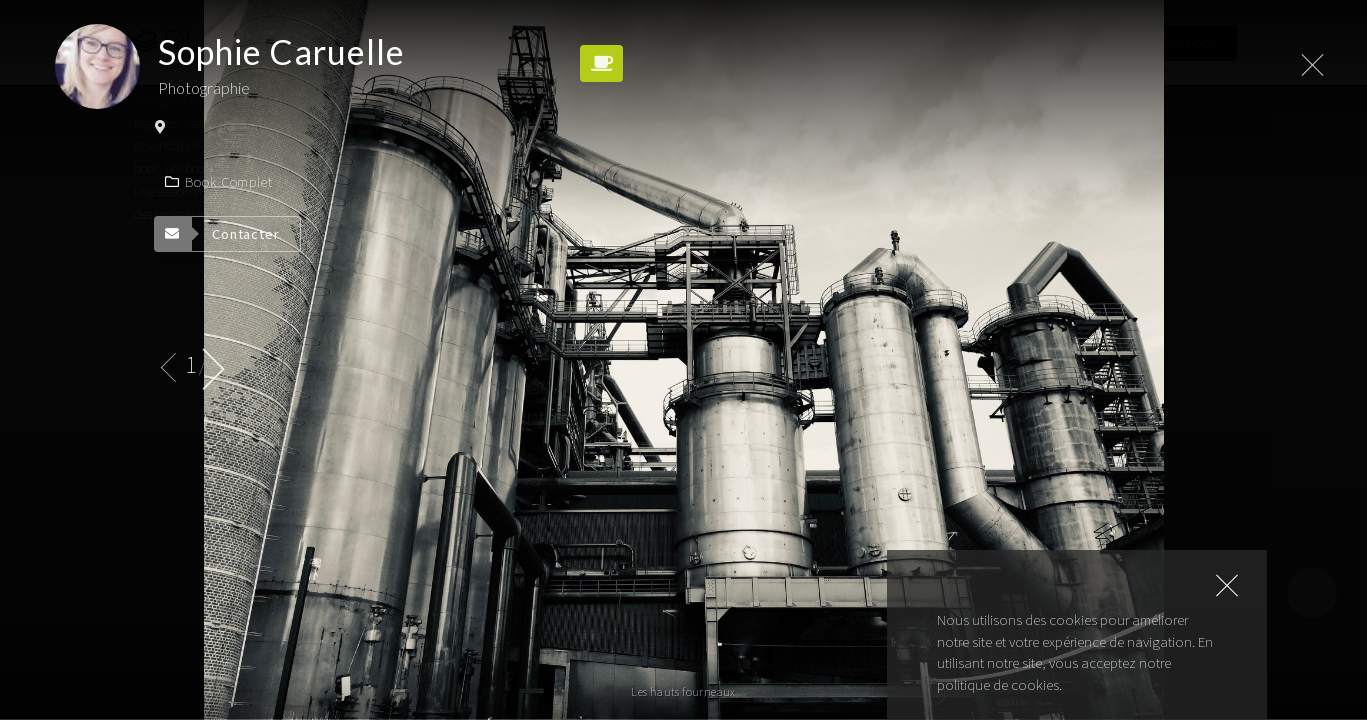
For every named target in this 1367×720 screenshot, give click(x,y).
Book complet (219, 182)
